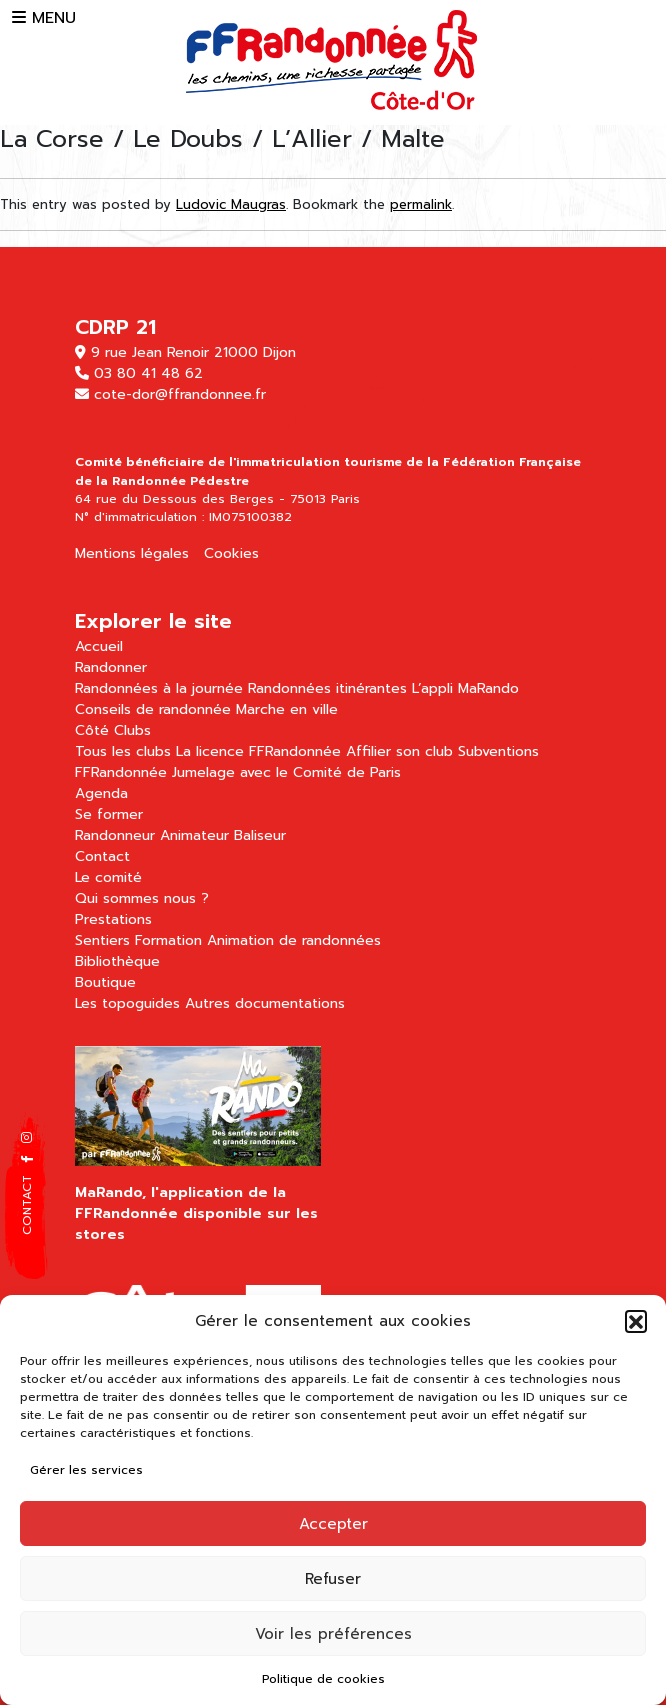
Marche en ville (287, 709)
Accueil (99, 646)
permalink (421, 204)
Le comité (108, 877)
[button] (636, 1321)
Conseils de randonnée (153, 709)
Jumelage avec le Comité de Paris (286, 772)
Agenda (101, 793)
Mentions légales (132, 553)
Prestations (113, 919)
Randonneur (115, 835)
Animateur (194, 835)
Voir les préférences (333, 1634)
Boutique (105, 982)
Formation (168, 940)
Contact (102, 856)
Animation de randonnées (294, 940)
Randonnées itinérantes (327, 688)
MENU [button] (44, 18)
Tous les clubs (123, 751)
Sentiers (102, 940)
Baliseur (260, 835)
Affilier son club (399, 751)
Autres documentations (265, 1003)
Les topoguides (127, 1003)
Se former (109, 814)
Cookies (231, 553)
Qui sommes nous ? (142, 898)
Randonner (111, 667)
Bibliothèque (117, 961)
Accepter (333, 1524)
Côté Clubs (113, 730)
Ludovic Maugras (231, 204)
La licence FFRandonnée (258, 751)
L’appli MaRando (465, 688)
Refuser (333, 1579)
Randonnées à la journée (159, 688)
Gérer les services (86, 1470)
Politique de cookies (323, 1679)
